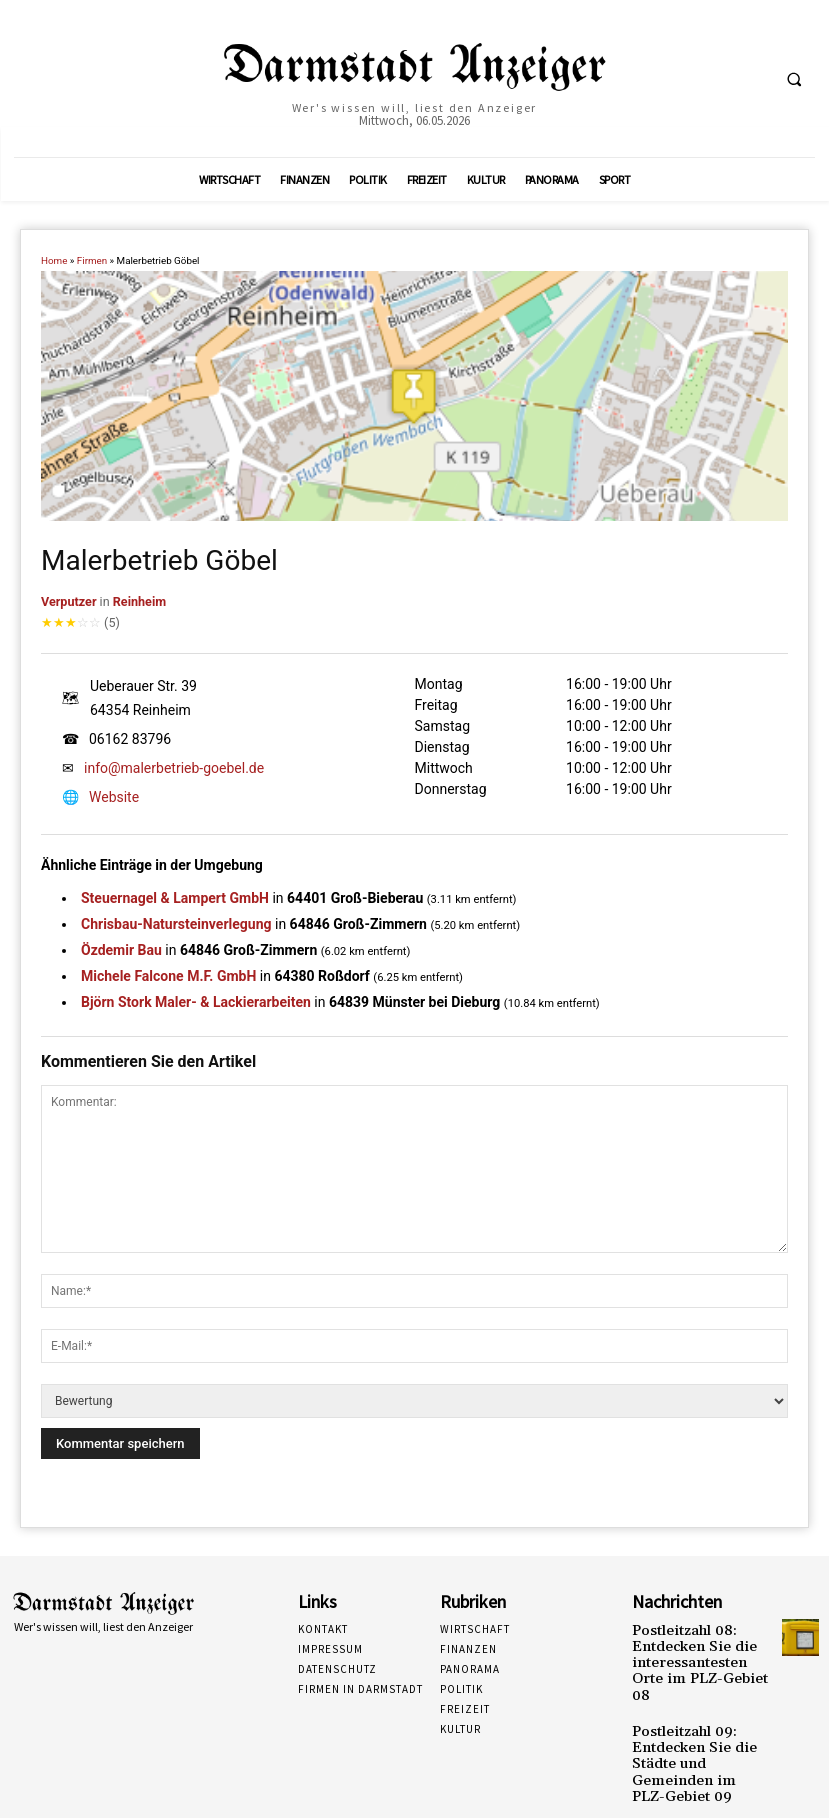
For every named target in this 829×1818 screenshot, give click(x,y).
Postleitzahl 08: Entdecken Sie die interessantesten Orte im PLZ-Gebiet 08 (695, 1650)
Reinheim (139, 601)
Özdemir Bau (121, 950)
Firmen (92, 260)
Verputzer (69, 601)
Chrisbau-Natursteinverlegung (176, 924)
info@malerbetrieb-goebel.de (174, 768)
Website (114, 797)
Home (54, 260)
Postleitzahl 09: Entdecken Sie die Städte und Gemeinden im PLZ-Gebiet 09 (697, 1723)
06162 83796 (130, 739)
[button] (794, 79)
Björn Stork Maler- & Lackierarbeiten (196, 1002)
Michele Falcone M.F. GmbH (168, 976)
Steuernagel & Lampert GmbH (175, 898)
